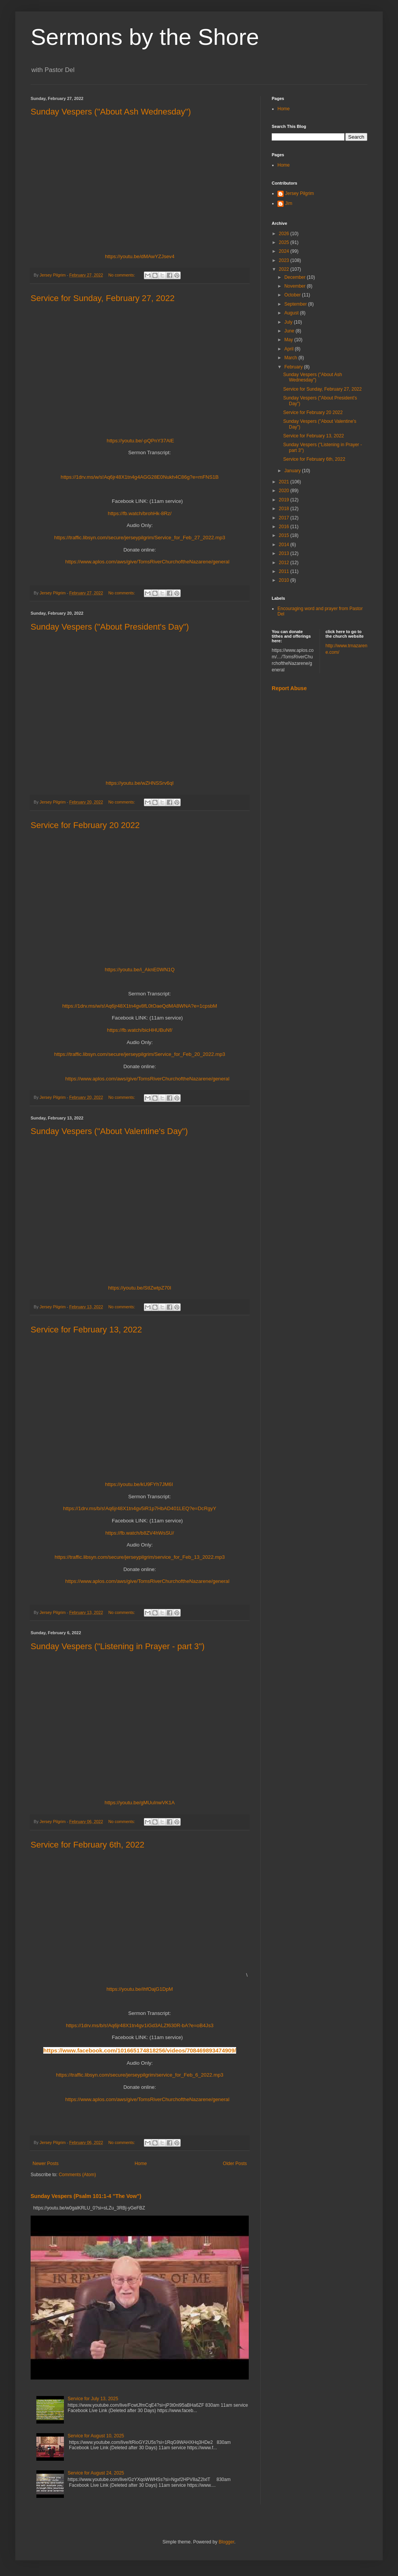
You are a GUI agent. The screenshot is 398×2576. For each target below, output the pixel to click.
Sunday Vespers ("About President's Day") (110, 627)
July (289, 322)
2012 (284, 562)
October (293, 295)
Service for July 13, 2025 (93, 2398)
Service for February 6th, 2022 (87, 1844)
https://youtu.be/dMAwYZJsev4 (140, 256)
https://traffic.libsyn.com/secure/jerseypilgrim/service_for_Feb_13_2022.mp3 (140, 1557)
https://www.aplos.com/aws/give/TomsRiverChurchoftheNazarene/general (147, 562)
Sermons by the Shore (145, 37)
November (295, 286)
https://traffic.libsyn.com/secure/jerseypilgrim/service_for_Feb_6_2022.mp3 (139, 2075)
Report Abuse (289, 688)
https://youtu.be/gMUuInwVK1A (139, 1802)
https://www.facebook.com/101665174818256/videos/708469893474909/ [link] (139, 2050)
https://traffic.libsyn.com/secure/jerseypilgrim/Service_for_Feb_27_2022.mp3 (139, 537)
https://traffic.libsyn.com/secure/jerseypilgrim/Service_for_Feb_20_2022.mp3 (139, 1054)
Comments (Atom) (77, 2174)
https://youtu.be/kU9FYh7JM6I (139, 1484)
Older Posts (235, 2163)
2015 (284, 535)
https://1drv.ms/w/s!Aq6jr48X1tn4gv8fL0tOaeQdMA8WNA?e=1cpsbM (139, 1006)
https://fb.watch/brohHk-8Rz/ (139, 513)
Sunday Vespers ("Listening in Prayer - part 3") (118, 1646)
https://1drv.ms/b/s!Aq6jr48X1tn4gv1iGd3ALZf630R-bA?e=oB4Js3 (140, 2025)
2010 (284, 580)
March (291, 357)
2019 (284, 499)
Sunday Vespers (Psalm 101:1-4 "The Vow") (86, 2196)
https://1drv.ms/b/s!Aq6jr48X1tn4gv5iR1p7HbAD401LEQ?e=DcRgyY (139, 1508)
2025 (284, 242)
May (289, 339)
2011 (284, 571)
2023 (284, 260)
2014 (284, 544)
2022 (284, 269)
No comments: (122, 275)
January (293, 470)
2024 (284, 251)
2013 (284, 553)
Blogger (226, 2542)
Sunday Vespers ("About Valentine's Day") (109, 1131)
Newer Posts (46, 2163)
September (296, 304)
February (294, 367)
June (289, 331)
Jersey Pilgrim (299, 193)
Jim (288, 203)
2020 (284, 490)
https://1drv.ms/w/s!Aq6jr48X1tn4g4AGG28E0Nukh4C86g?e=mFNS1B (140, 477)
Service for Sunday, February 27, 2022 (103, 298)
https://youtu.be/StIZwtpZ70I (139, 1288)
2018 (284, 508)
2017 (284, 517)
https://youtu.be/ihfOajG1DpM (139, 1989)
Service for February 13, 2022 (86, 1329)
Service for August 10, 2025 (96, 2436)
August (292, 313)
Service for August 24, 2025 (96, 2473)
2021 (284, 481)
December (295, 277)
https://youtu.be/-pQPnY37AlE (139, 441)
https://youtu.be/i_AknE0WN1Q (140, 969)
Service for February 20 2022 (85, 825)
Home (141, 2163)
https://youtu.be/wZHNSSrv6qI (139, 783)
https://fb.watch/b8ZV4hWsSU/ (139, 1533)
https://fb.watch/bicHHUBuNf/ (140, 1030)
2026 (284, 233)
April (289, 349)
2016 (284, 526)
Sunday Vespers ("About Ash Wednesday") (111, 111)
